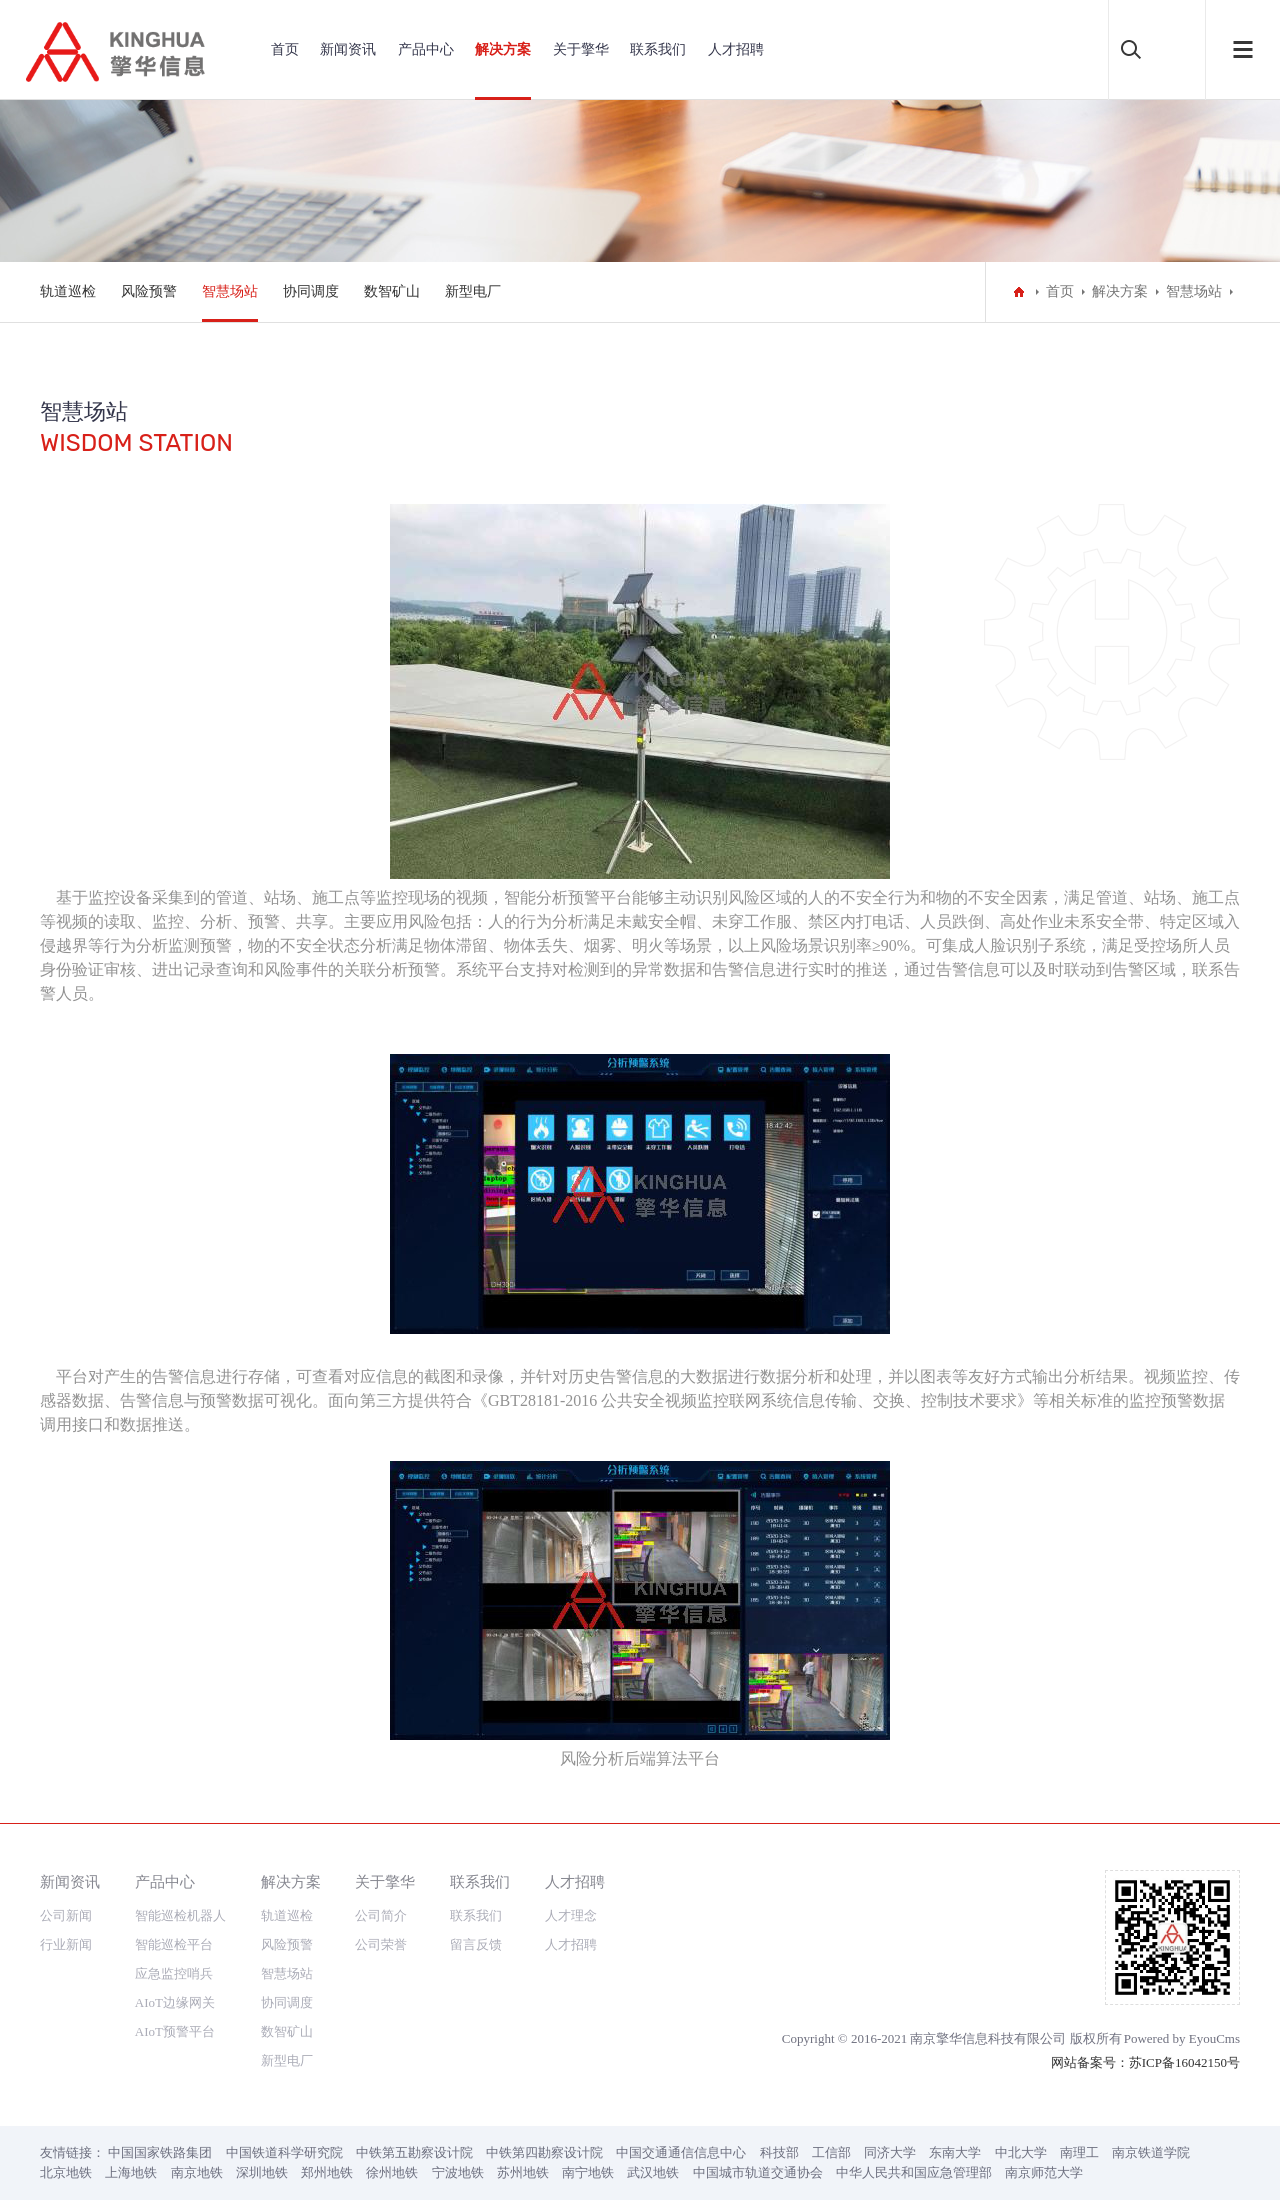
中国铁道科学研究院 (284, 2152)
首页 (285, 49)
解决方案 (503, 49)
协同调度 (311, 291)
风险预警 (149, 291)
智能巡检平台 (174, 1944)
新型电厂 (473, 291)
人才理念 (571, 1915)
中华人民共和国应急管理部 (914, 2172)
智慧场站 (230, 291)
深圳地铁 (262, 2172)
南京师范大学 (1044, 2172)
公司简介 (381, 1915)
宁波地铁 (458, 2172)
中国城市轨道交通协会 (758, 2172)
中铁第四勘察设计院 (544, 2152)
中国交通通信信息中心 (681, 2152)
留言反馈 (476, 1944)
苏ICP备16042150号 (1184, 2062)
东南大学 (955, 2152)
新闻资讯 (348, 49)
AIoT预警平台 (175, 2031)
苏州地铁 (523, 2172)
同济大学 (890, 2152)
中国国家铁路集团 (160, 2152)
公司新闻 (66, 1915)
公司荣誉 (381, 1944)
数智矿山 (392, 291)
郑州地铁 (327, 2172)
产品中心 (426, 49)
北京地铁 (66, 2172)
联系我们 (658, 49)
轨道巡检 (68, 291)
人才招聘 (736, 49)
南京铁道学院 (1151, 2152)
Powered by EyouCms (1182, 2038)
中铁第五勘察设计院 (414, 2152)
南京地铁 (197, 2172)
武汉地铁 (653, 2172)
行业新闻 (66, 1944)
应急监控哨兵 (174, 1973)
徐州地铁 (392, 2172)
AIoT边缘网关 (175, 2002)
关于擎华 (581, 49)
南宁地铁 (588, 2172)
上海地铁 (131, 2172)
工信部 (831, 2152)
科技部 (779, 2152)
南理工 (1079, 2152)
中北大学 (1021, 2152)
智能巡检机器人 (180, 1915)
